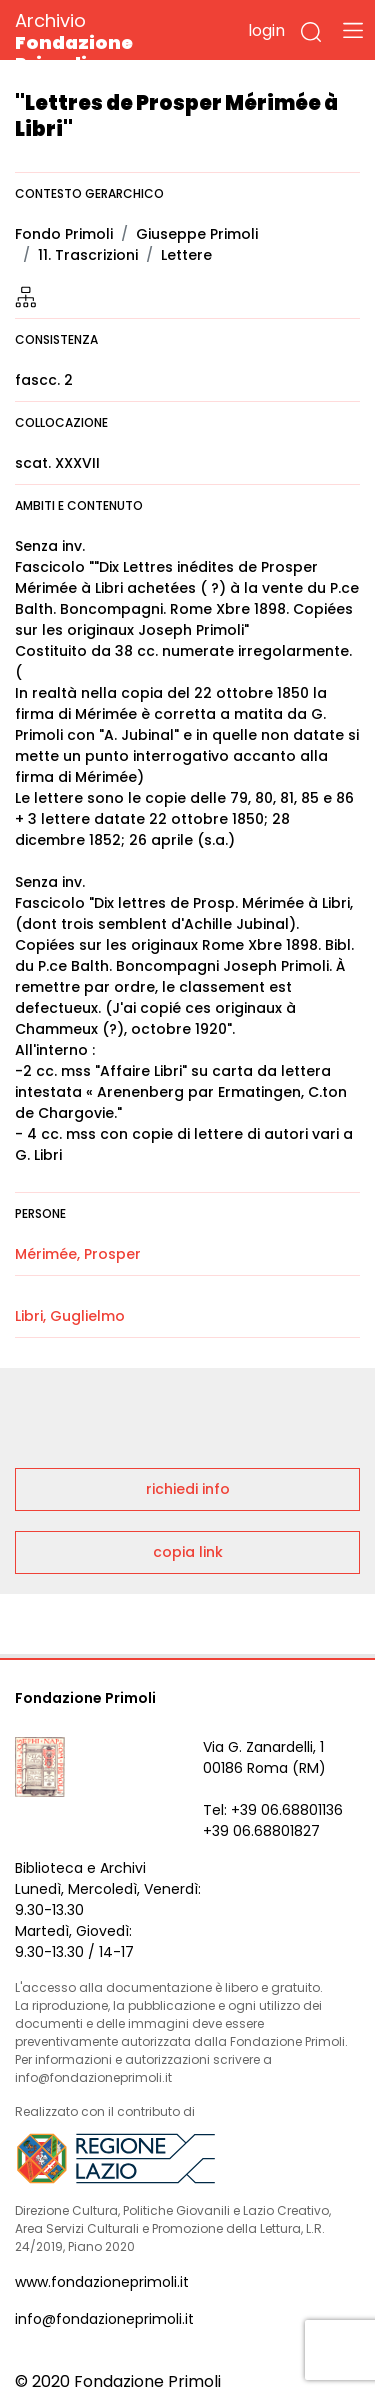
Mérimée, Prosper (78, 1254)
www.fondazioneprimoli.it (102, 2282)
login (266, 30)
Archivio (109, 41)
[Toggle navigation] (353, 30)
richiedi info (188, 1489)
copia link (188, 1552)
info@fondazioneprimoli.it (104, 2319)
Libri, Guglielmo (70, 1316)
